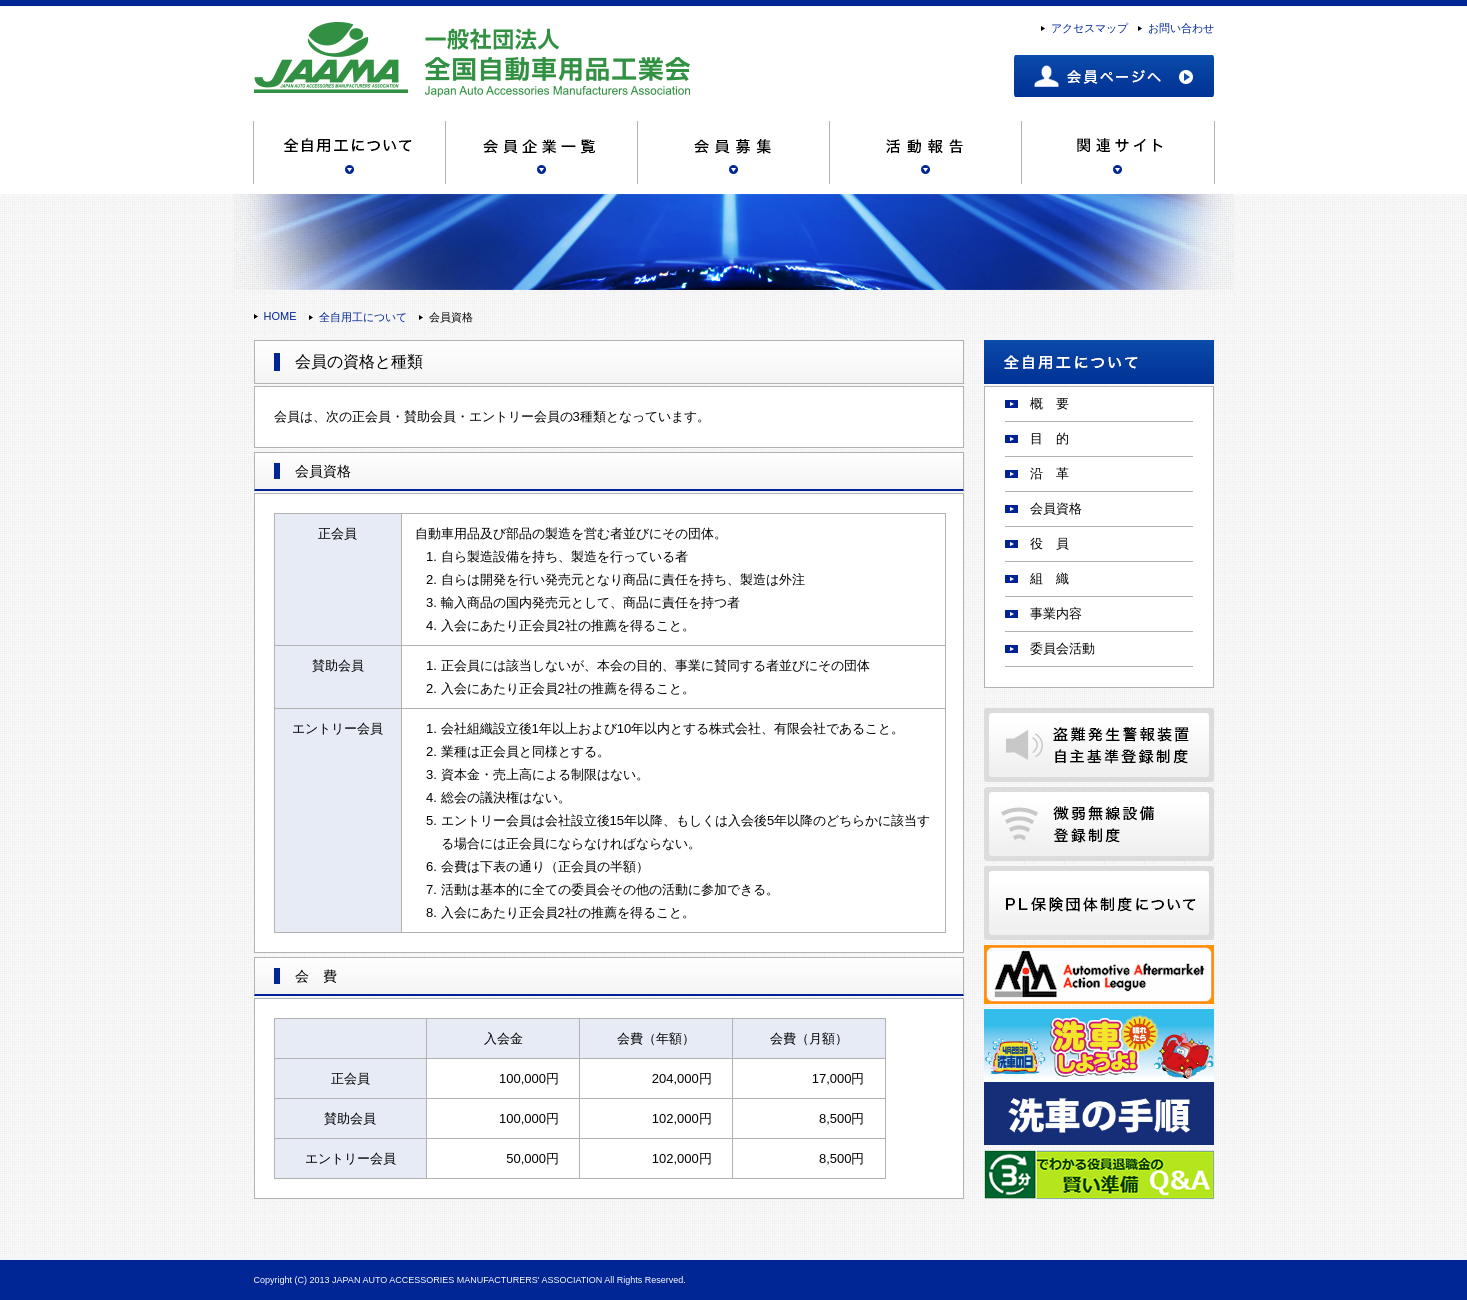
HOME (280, 316)
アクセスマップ (1089, 28)
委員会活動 (1062, 648)
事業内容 (1056, 613)
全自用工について (363, 317)
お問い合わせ (1181, 28)
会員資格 (1056, 508)
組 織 (1049, 578)
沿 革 (1049, 473)
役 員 (1049, 543)
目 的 (1049, 438)
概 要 (1049, 403)
